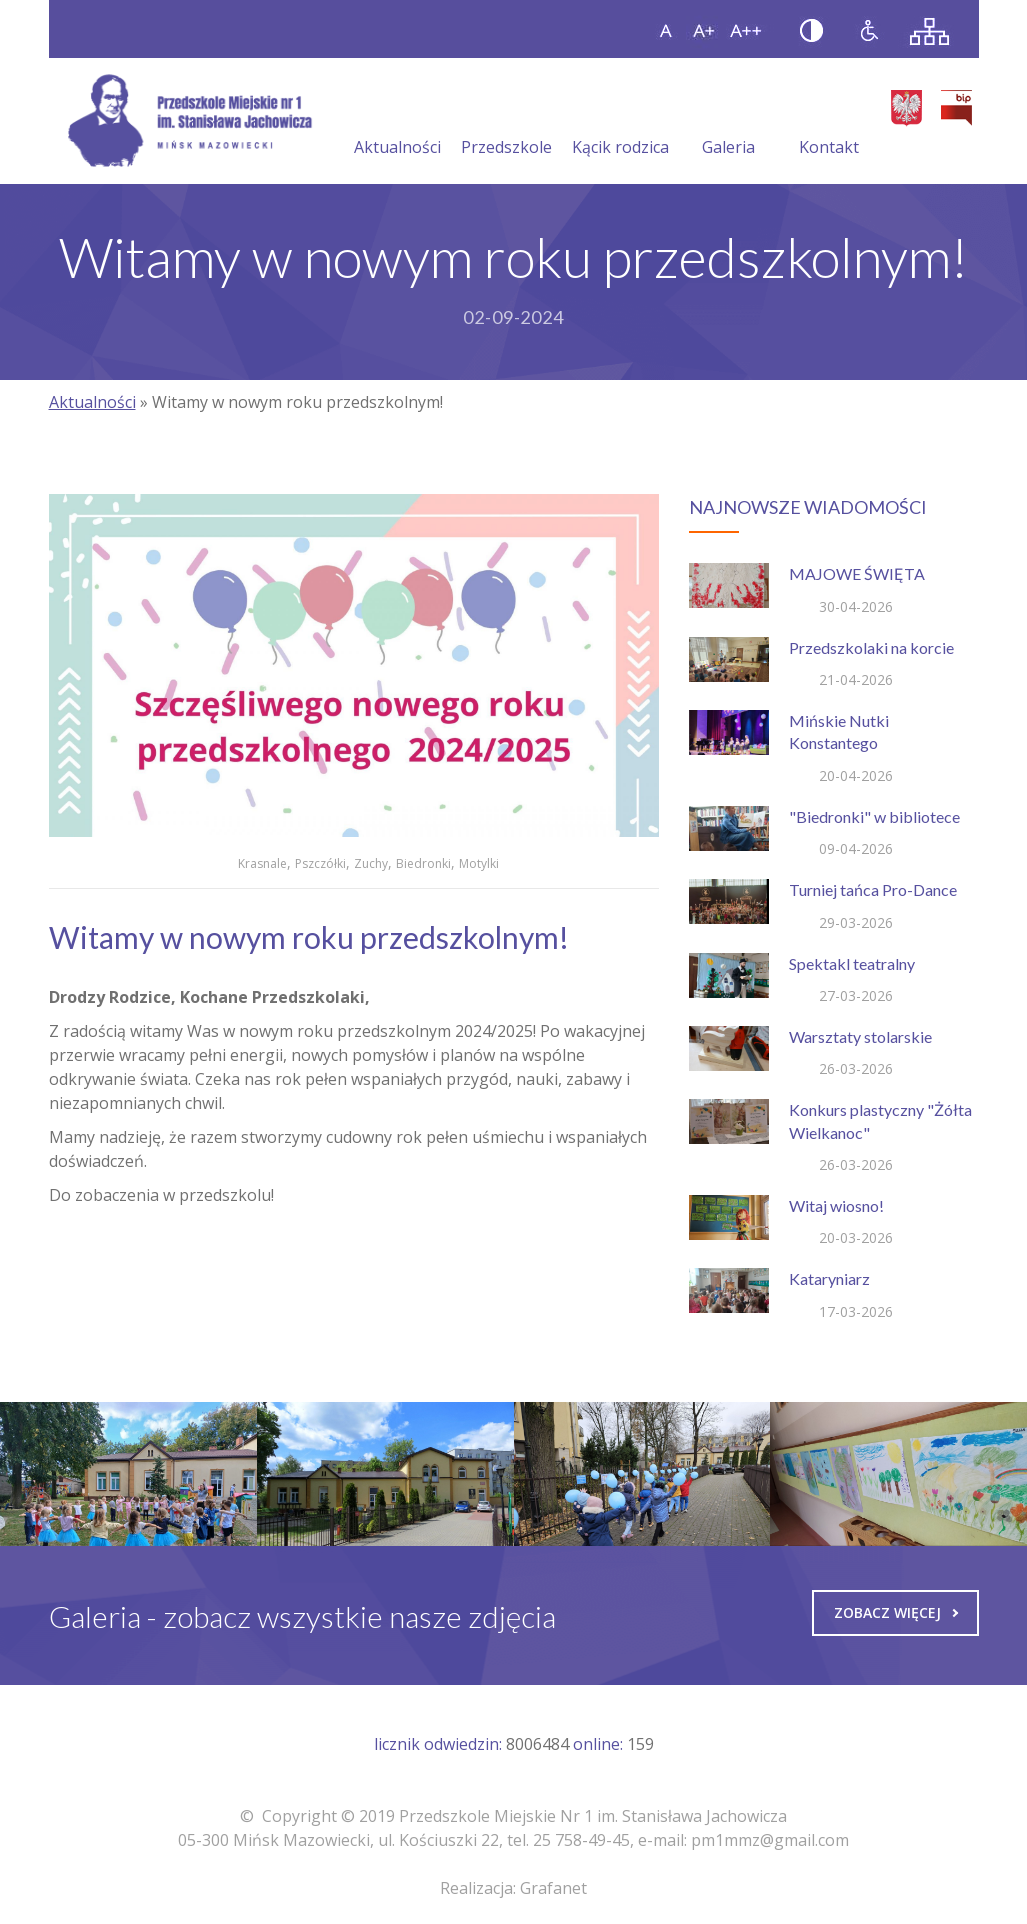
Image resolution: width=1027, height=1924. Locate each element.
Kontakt (829, 123)
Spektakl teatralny (852, 963)
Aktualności (397, 123)
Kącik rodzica (620, 123)
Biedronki (423, 863)
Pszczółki (320, 863)
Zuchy (371, 863)
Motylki (479, 863)
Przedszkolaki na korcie (871, 647)
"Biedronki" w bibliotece (874, 816)
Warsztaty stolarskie (860, 1036)
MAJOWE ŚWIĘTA (857, 573)
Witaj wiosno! (836, 1205)
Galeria (728, 123)
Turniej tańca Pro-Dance (873, 889)
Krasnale (262, 863)
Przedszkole (506, 123)
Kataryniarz (829, 1278)
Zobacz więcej (896, 1612)
